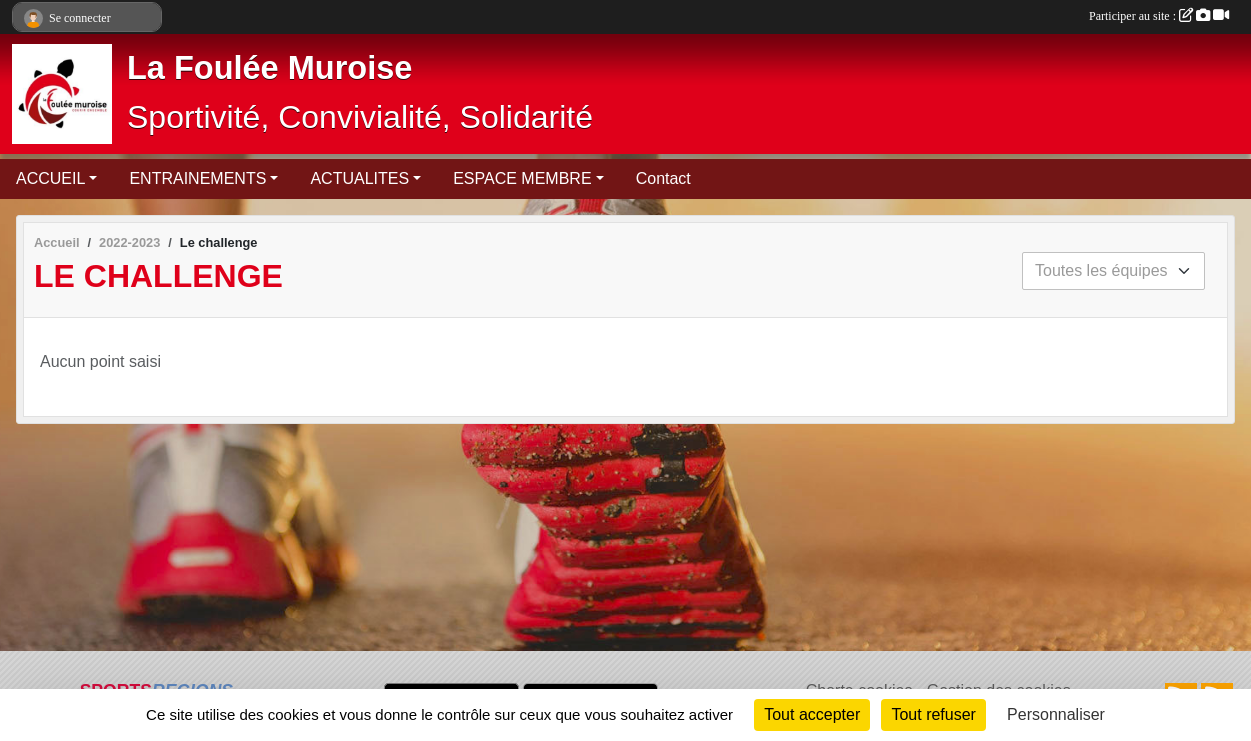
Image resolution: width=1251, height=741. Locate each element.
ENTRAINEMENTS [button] (197, 178)
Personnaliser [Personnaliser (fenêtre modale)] (1056, 714)
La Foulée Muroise (269, 68)
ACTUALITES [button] (359, 178)
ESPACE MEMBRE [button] (522, 178)
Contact (663, 178)
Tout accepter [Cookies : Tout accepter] (812, 714)
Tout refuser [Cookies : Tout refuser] (933, 714)
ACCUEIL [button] (50, 178)
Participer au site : (1159, 16)
